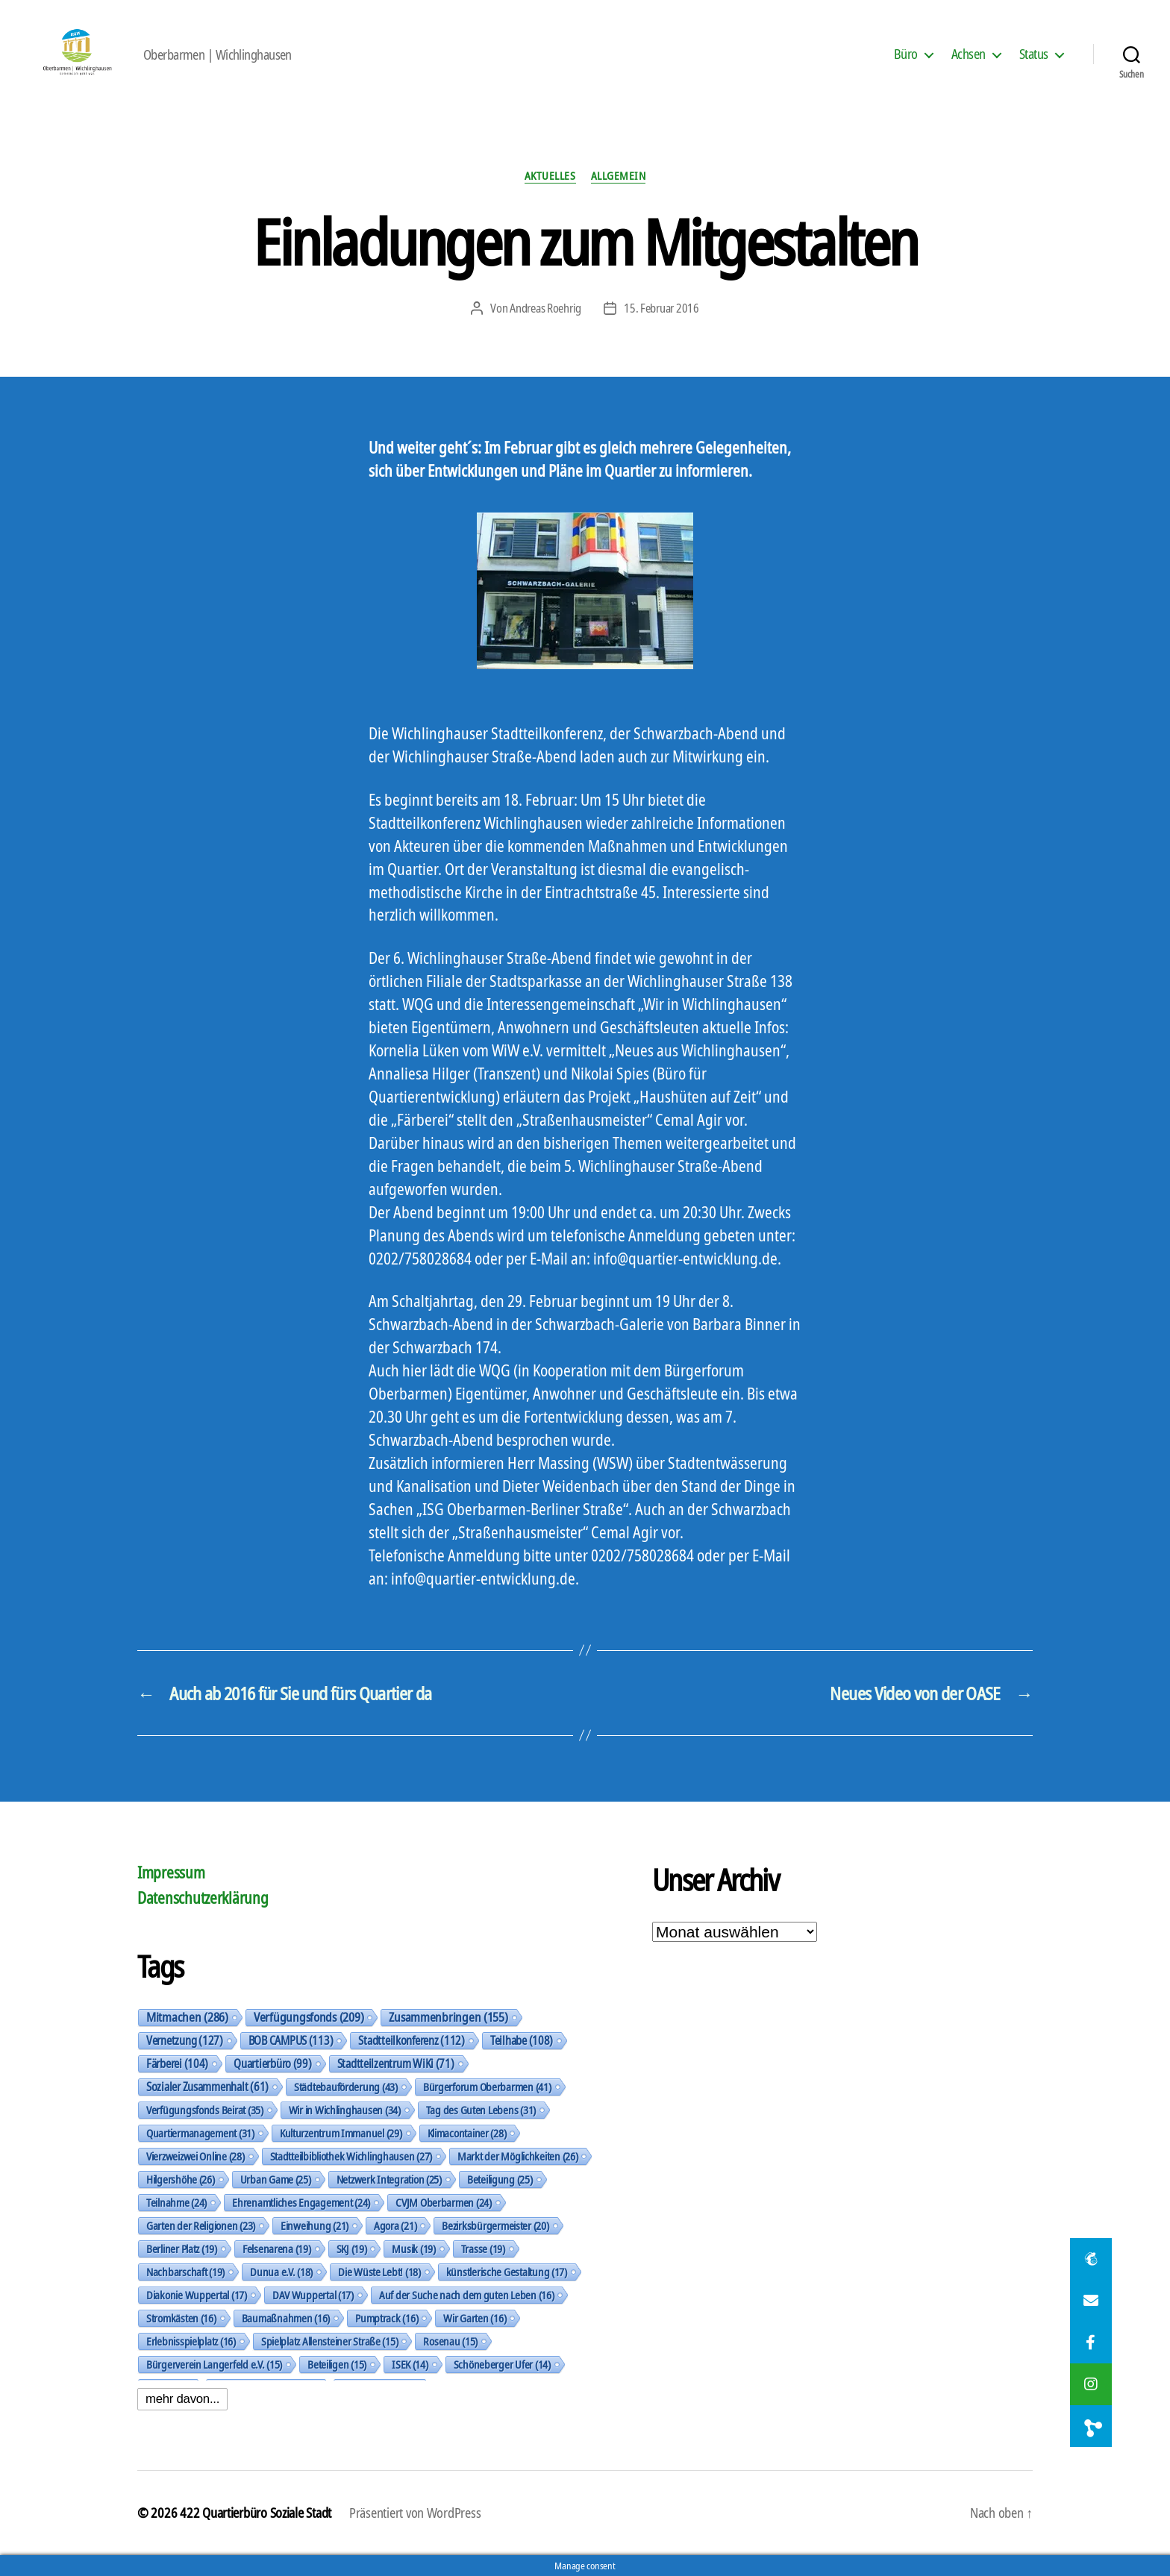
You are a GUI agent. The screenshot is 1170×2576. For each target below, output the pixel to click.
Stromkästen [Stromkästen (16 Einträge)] (181, 2317)
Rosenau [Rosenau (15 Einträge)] (450, 2341)
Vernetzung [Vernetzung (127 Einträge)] (184, 2040)
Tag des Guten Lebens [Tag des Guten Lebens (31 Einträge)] (481, 2109)
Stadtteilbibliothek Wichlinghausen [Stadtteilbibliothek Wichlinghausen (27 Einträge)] (351, 2156)
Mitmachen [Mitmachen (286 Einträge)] (187, 2017)
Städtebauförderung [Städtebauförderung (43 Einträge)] (346, 2086)
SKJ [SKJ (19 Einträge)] (352, 2248)
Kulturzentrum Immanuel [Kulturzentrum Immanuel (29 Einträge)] (341, 2132)
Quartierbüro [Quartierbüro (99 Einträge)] (272, 2063)
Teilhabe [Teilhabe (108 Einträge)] (521, 2040)
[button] (1091, 2426)
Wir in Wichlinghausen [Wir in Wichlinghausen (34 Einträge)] (345, 2109)
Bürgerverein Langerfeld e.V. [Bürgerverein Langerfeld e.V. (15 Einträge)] (214, 2364)
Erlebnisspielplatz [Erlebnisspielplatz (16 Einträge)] (191, 2341)
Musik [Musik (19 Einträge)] (413, 2248)
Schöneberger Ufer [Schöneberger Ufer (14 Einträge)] (502, 2364)
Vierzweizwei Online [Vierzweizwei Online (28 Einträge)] (195, 2156)
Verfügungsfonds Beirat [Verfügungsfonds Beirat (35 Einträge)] (204, 2109)
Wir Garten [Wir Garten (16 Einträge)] (474, 2317)
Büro (906, 54)
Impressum (171, 1872)
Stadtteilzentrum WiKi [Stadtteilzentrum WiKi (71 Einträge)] (395, 2063)
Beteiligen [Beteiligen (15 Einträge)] (336, 2364)
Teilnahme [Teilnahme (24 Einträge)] (176, 2202)
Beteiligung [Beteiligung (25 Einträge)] (500, 2179)
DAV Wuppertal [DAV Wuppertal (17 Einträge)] (313, 2294)
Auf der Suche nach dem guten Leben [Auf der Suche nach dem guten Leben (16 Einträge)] (466, 2294)
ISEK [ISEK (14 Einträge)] (410, 2364)
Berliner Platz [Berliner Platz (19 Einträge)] (181, 2248)
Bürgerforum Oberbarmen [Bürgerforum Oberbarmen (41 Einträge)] (487, 2086)
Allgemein (618, 176)
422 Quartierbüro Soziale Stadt (255, 2513)
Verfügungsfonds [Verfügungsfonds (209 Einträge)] (308, 2017)
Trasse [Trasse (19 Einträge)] (483, 2248)
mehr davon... (182, 2399)
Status (1033, 54)
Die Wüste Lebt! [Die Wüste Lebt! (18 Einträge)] (379, 2271)
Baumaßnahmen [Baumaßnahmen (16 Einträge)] (286, 2317)
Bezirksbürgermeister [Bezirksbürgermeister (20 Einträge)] (495, 2225)
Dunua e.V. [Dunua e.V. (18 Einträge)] (281, 2271)
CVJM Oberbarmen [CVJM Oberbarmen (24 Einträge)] (443, 2202)
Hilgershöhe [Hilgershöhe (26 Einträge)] (180, 2179)
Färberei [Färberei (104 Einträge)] (177, 2063)
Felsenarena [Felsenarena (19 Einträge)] (277, 2248)
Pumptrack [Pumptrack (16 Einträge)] (386, 2317)
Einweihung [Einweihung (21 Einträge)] (314, 2225)
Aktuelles (550, 176)
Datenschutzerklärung (203, 1897)
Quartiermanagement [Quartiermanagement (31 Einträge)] (200, 2132)
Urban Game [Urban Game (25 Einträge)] (275, 2179)
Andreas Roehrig (545, 308)
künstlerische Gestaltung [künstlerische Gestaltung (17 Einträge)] (506, 2271)
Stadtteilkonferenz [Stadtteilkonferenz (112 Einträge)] (411, 2040)
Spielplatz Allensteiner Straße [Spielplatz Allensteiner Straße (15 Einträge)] (329, 2341)
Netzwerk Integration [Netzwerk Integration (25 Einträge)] (389, 2179)
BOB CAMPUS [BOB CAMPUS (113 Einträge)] (291, 2040)
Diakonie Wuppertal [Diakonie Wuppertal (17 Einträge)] (196, 2294)
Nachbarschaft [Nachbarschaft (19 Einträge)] (185, 2271)
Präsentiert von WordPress (415, 2513)
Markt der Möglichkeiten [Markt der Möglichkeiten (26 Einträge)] (517, 2156)
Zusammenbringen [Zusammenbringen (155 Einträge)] (448, 2017)
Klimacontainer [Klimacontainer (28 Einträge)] (467, 2132)
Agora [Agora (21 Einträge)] (395, 2225)
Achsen (968, 54)
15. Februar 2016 (661, 308)
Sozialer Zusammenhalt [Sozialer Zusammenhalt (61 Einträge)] (207, 2086)
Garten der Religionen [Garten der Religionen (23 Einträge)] (200, 2225)
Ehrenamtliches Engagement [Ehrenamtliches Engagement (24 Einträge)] (301, 2202)
